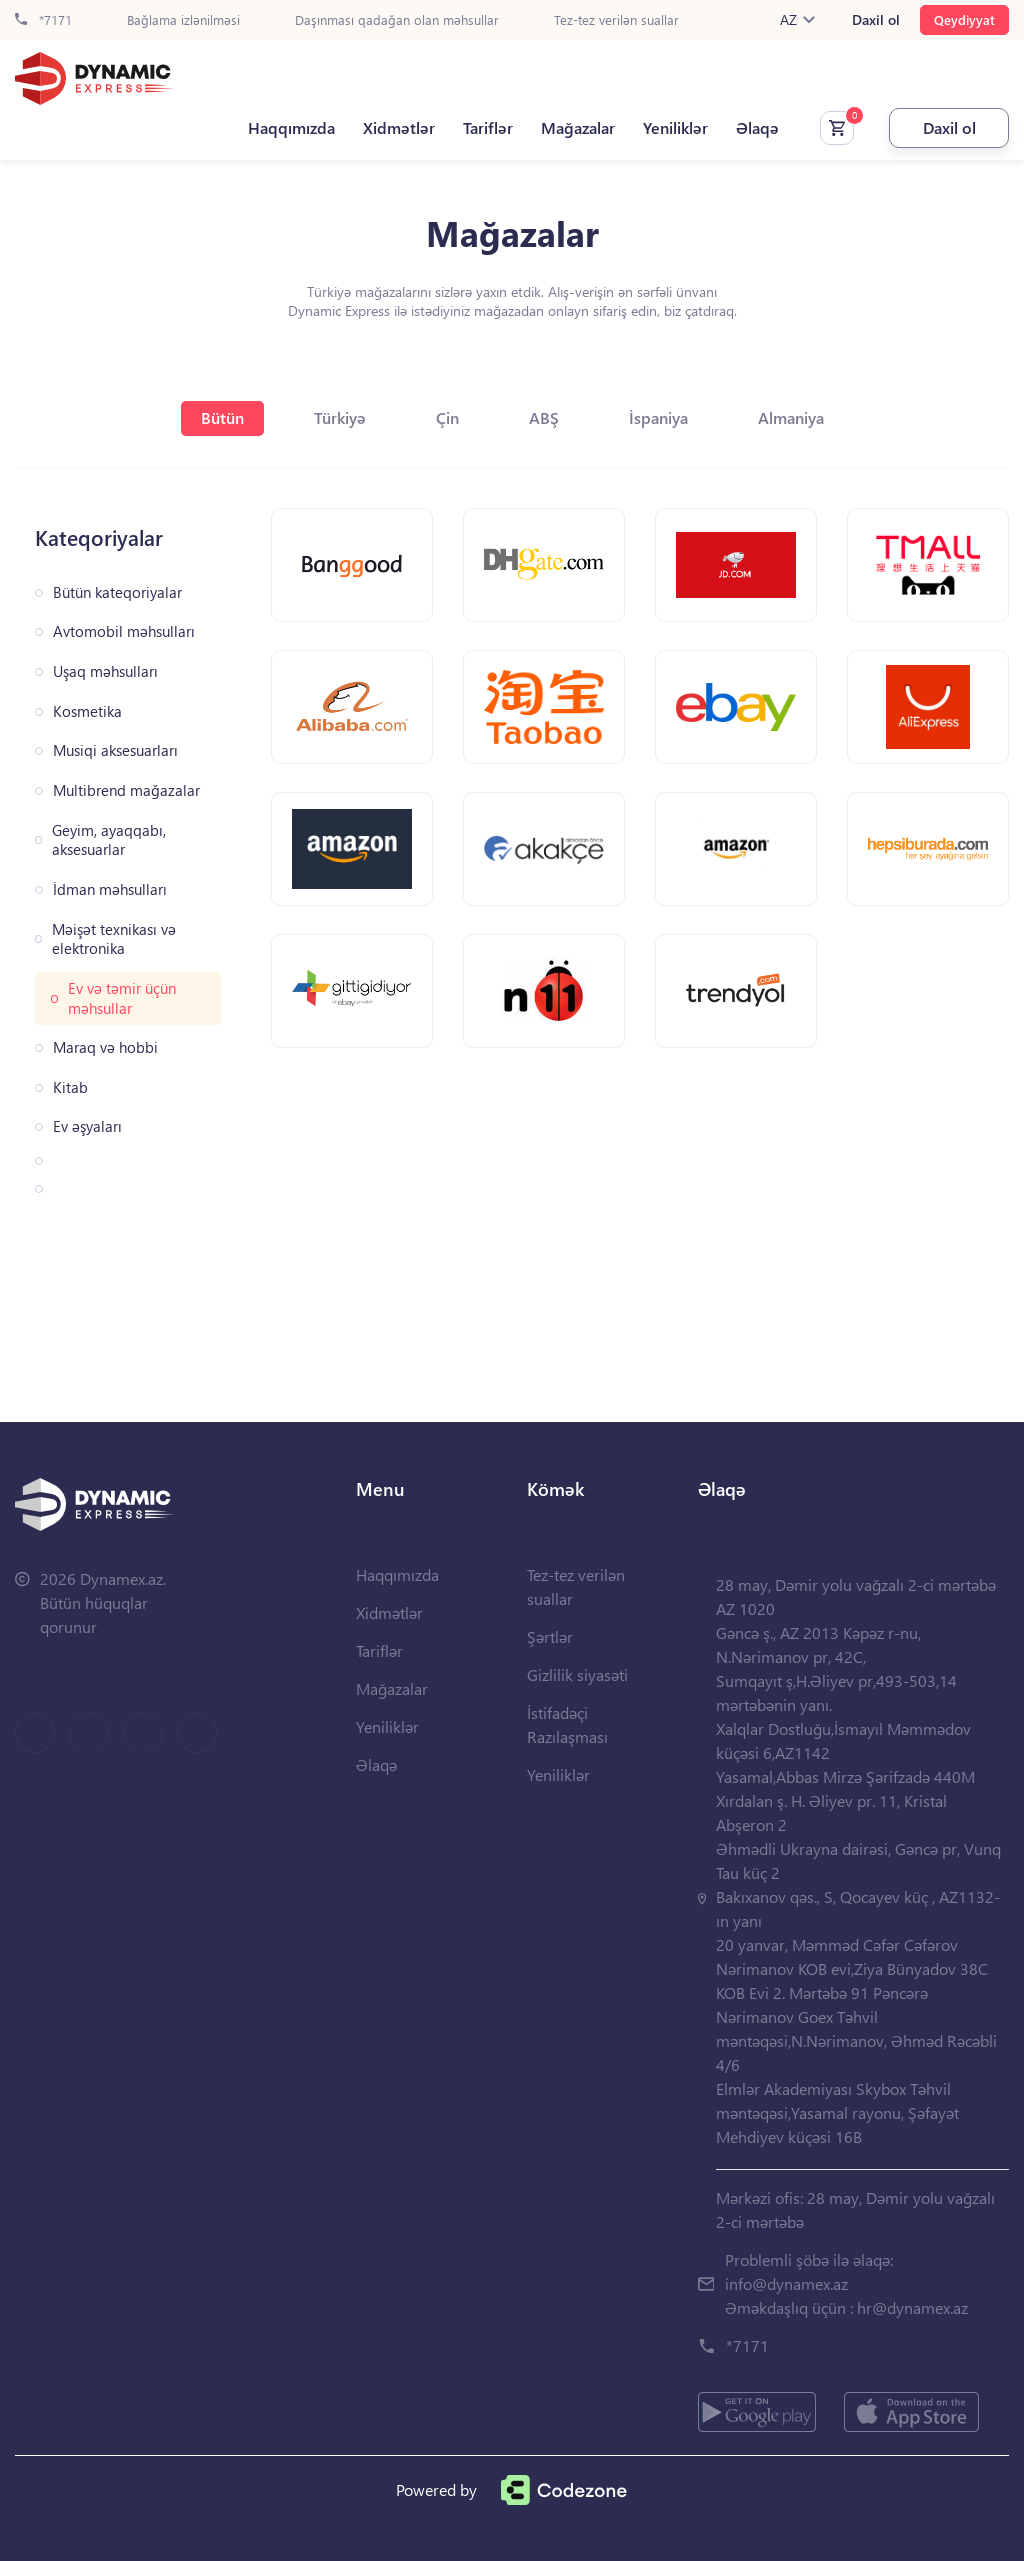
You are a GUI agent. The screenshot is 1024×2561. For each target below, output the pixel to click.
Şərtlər (550, 1636)
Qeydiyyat (964, 19)
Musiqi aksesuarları (115, 750)
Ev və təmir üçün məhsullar (122, 998)
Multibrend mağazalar (126, 790)
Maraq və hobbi (105, 1047)
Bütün (222, 417)
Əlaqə (757, 128)
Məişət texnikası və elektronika (114, 939)
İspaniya (658, 417)
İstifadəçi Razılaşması (567, 1724)
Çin (447, 417)
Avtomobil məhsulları (124, 631)
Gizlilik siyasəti (577, 1674)
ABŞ (544, 417)
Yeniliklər (675, 128)
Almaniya (791, 417)
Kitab (70, 1087)
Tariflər (488, 128)
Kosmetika (87, 711)
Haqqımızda (291, 128)
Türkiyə (340, 417)
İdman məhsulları (110, 889)
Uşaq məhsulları (105, 671)
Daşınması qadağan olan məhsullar (397, 20)
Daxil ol (876, 20)
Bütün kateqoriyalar (117, 592)
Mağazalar (578, 128)
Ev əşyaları (87, 1126)
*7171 (43, 20)
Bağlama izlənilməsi (183, 20)
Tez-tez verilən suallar (616, 20)
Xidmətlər (399, 128)
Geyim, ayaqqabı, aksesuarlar (109, 840)
